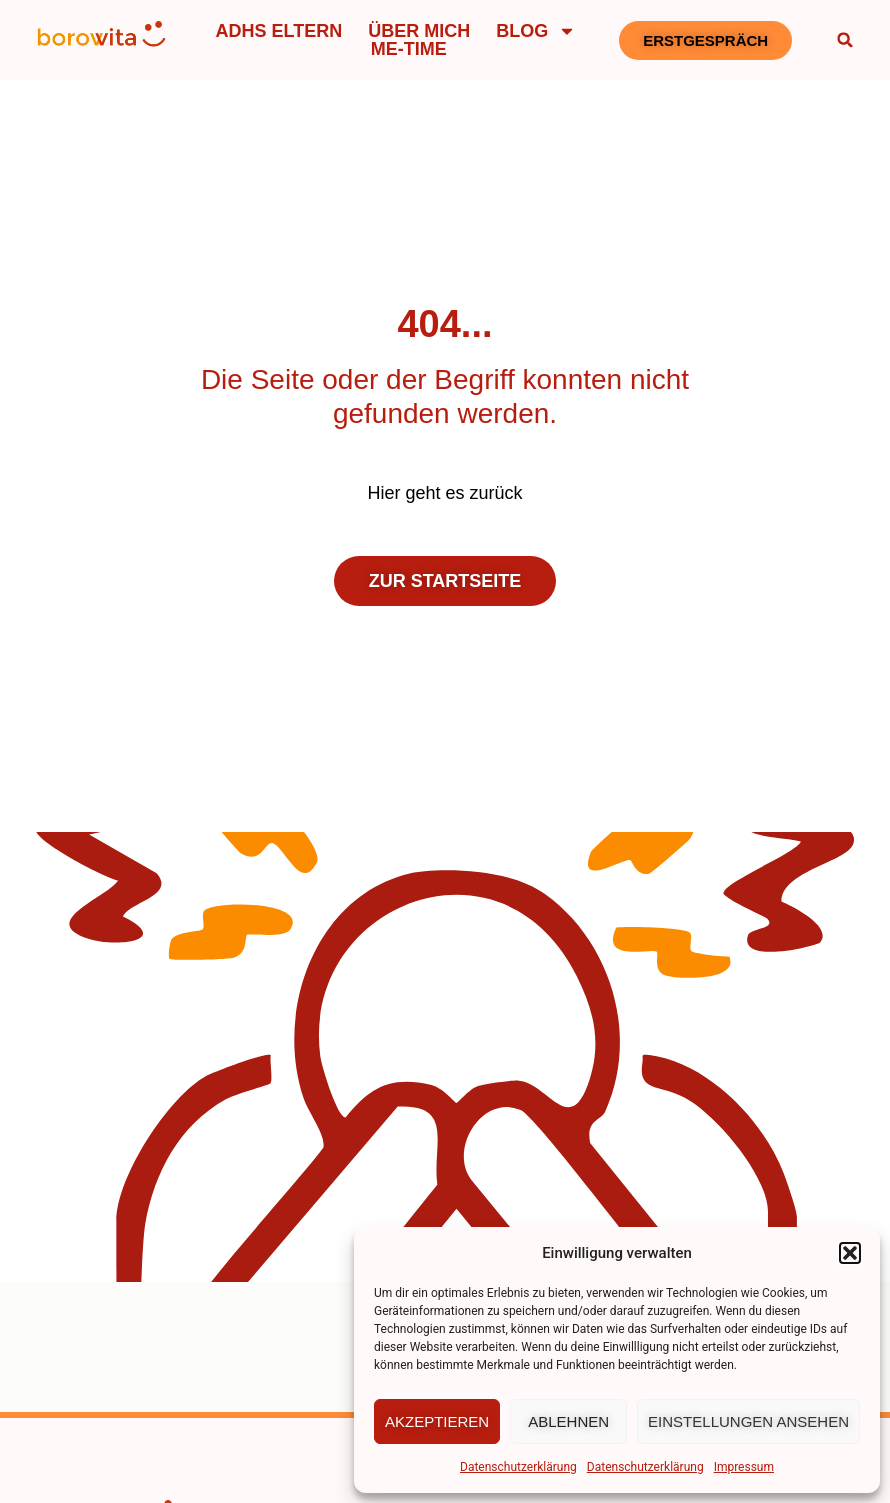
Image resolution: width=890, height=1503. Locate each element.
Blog (536, 31)
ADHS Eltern (279, 31)
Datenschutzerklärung (518, 1467)
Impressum (744, 1467)
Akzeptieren (437, 1421)
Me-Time (409, 49)
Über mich (419, 31)
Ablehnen (568, 1421)
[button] (850, 1253)
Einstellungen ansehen (748, 1421)
